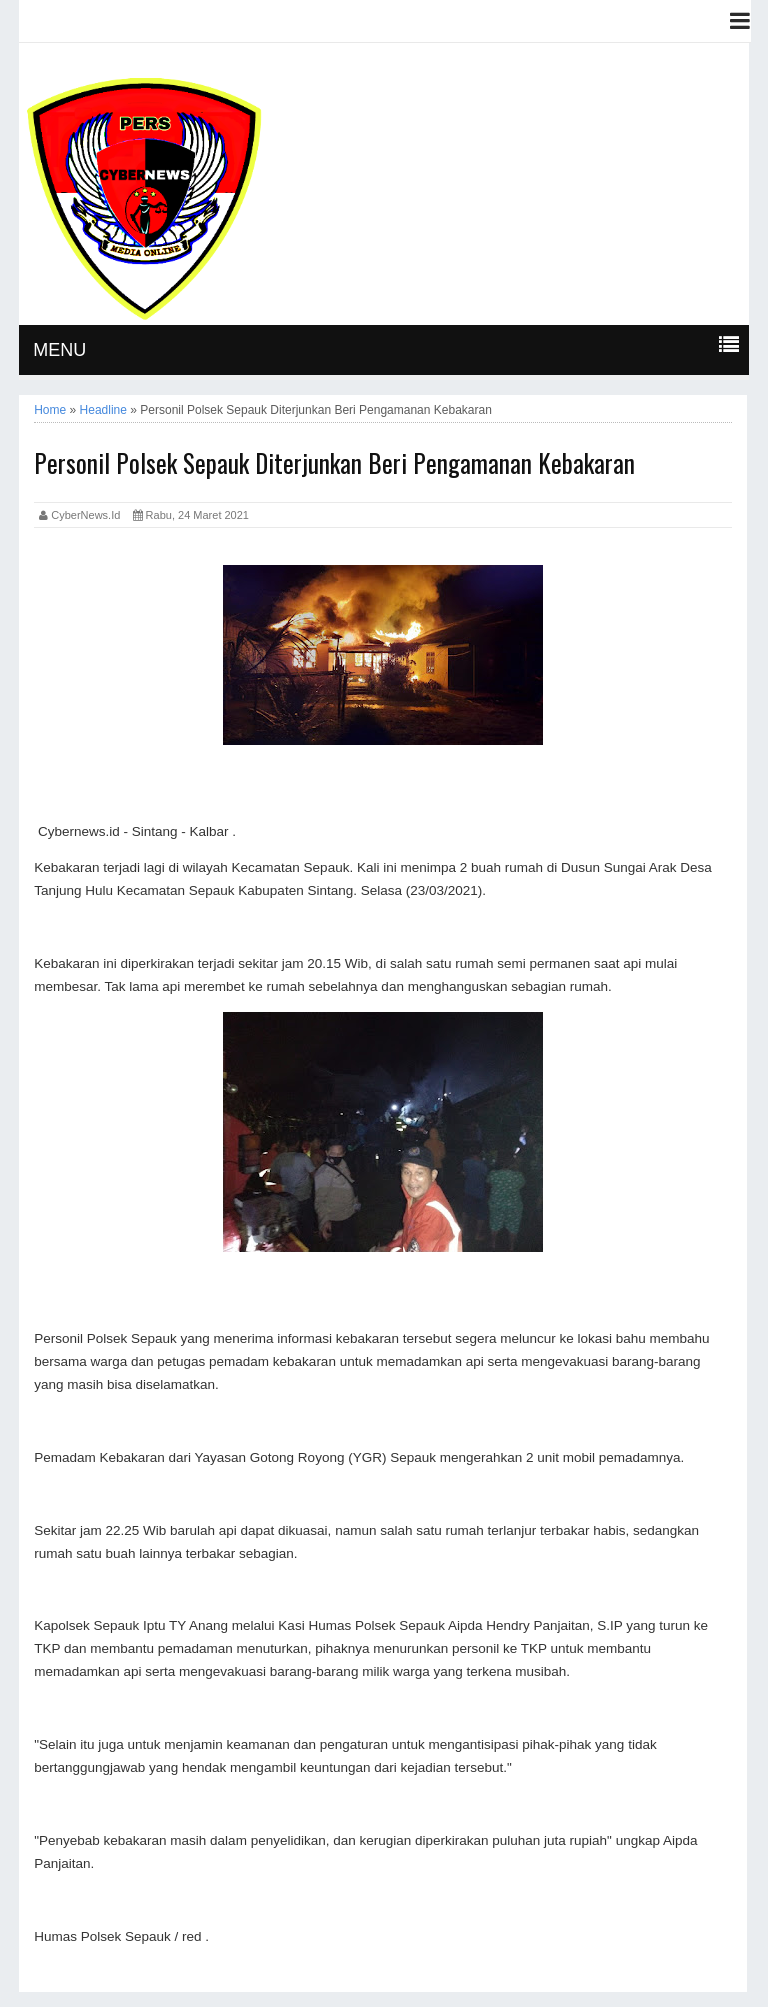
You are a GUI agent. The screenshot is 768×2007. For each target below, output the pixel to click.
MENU (59, 350)
